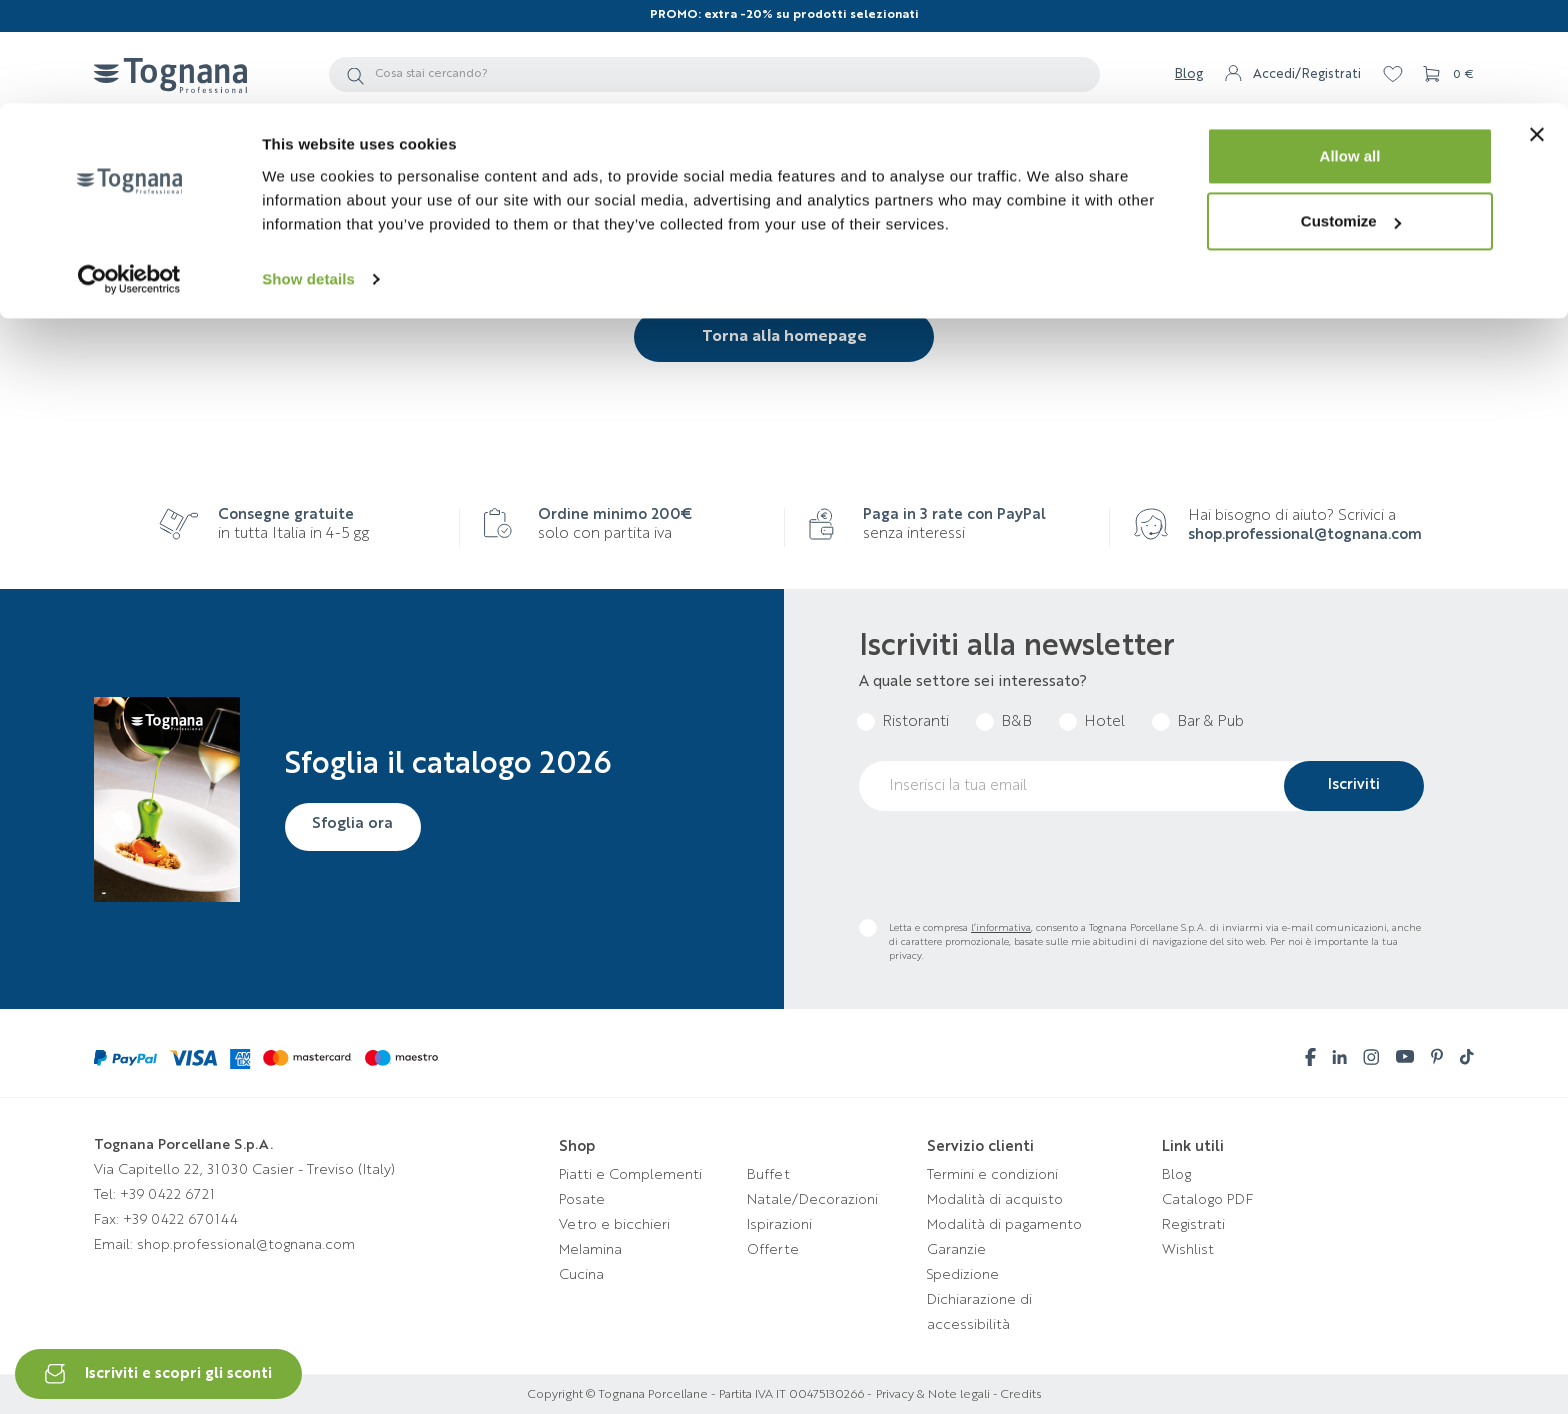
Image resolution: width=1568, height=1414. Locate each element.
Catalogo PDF (1207, 1200)
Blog (1176, 1175)
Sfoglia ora (355, 825)
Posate (582, 1200)
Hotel (1104, 722)
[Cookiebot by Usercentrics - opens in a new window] (129, 176)
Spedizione (963, 1275)
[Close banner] (1537, 31)
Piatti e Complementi (630, 1175)
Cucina (581, 1275)
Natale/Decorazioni (812, 1200)
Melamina (590, 1250)
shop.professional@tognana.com (1305, 535)
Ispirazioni (779, 1225)
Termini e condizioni (992, 1175)
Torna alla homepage (784, 337)
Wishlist (1188, 1250)
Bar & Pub (1210, 722)
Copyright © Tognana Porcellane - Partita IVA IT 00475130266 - (700, 1395)
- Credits (1015, 1395)
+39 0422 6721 (167, 1195)
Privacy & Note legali (933, 1395)
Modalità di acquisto (995, 1200)
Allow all (1350, 52)
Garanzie (956, 1250)
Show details (308, 175)
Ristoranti (915, 722)
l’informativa (1001, 928)
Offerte (773, 1250)
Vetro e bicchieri (614, 1225)
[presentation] (1011, 865)
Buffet (768, 1175)
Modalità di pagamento (1004, 1225)
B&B (1016, 722)
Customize (1351, 118)
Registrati (1193, 1225)
